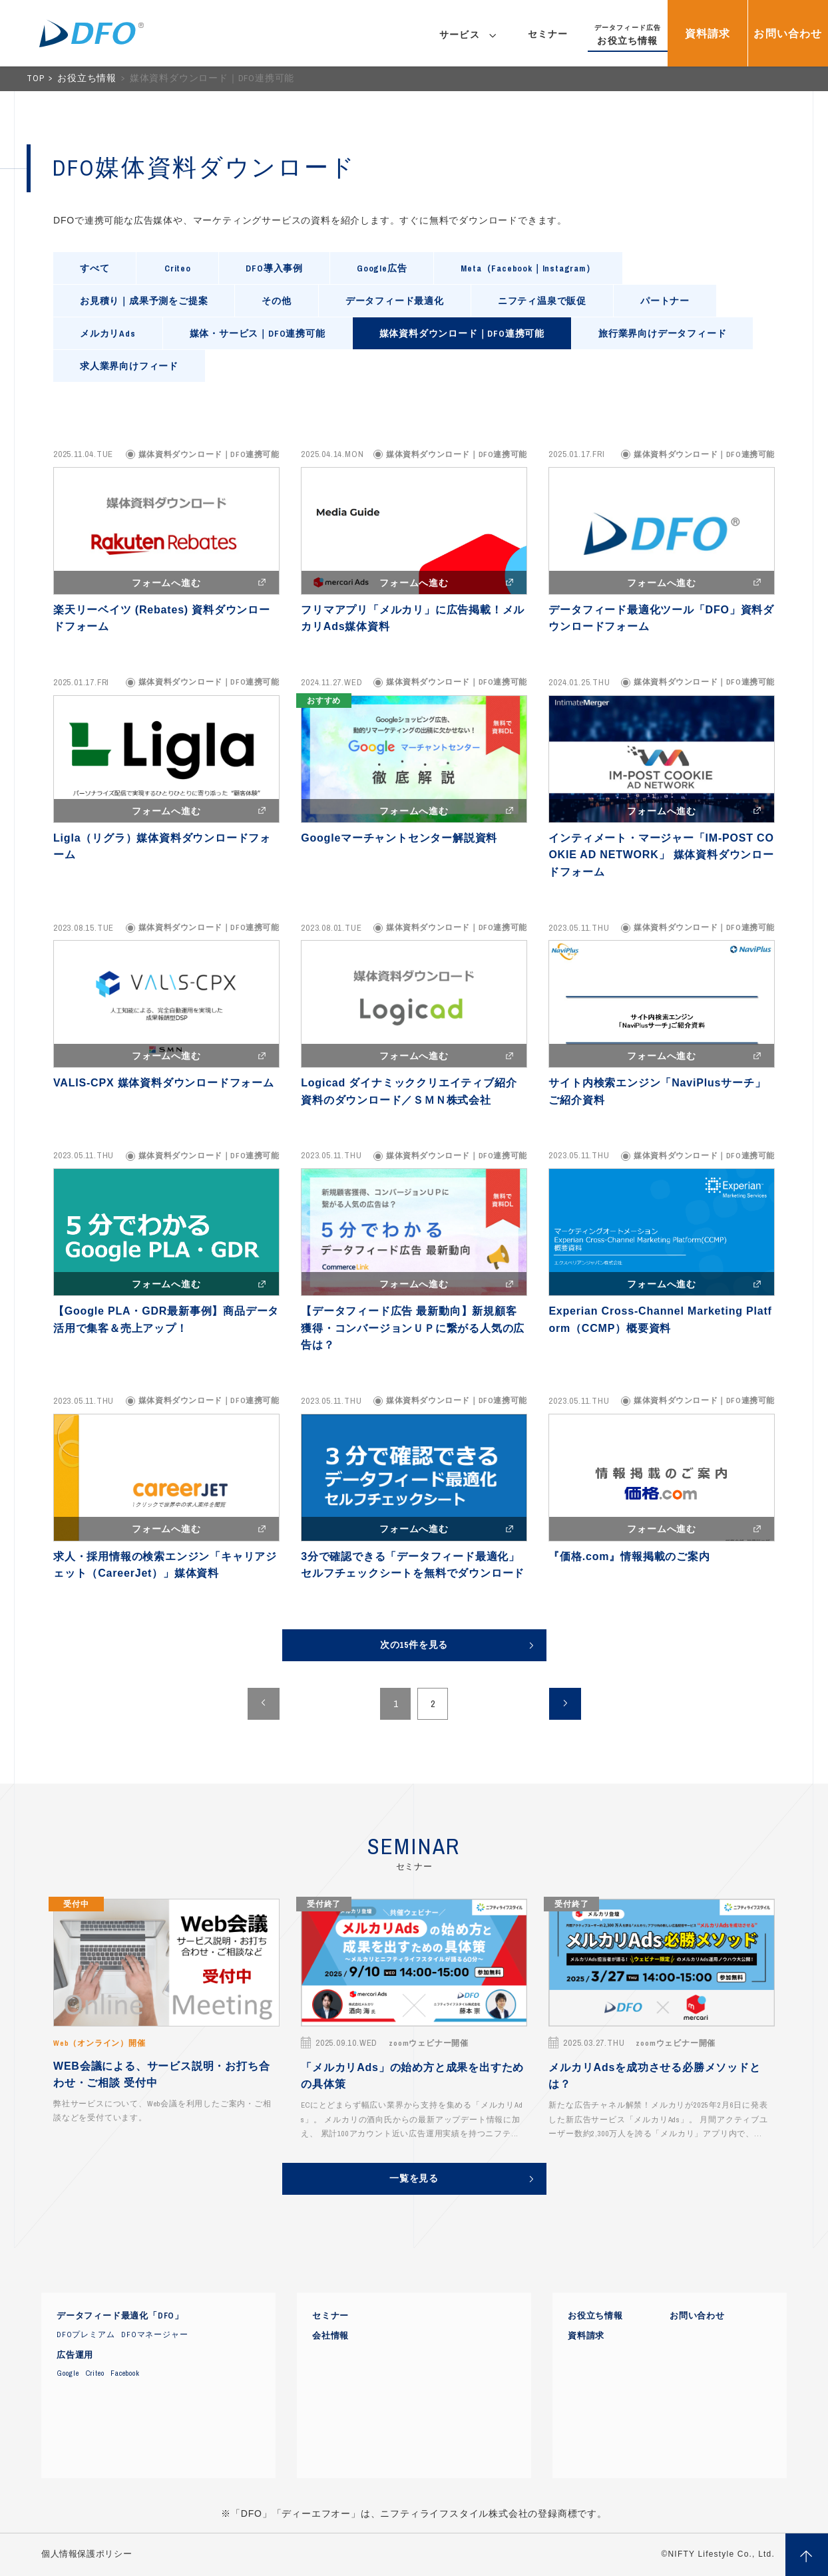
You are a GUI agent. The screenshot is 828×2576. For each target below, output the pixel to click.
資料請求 (586, 2336)
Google (68, 2373)
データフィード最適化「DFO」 (120, 2316)
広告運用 (75, 2355)
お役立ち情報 (88, 78)
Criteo (95, 2373)
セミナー (330, 2316)
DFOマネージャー (154, 2334)
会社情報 (330, 2336)
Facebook (124, 2373)
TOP (37, 78)
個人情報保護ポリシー (86, 2554)
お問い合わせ (697, 2316)
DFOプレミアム (85, 2334)
